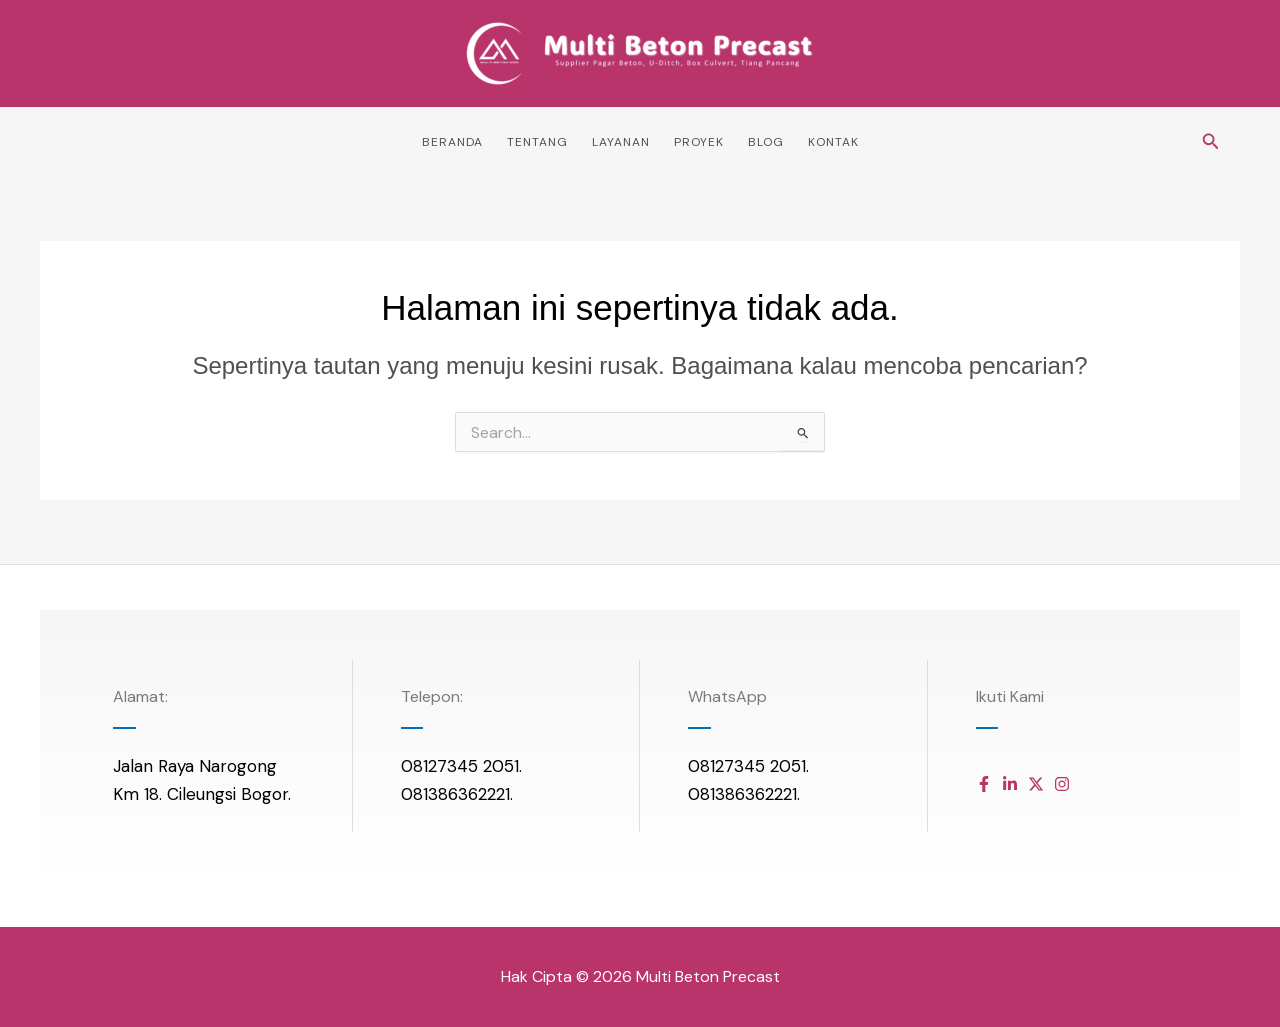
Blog (766, 142)
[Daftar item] (984, 784)
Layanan (621, 142)
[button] (1211, 142)
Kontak (833, 142)
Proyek (699, 142)
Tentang (537, 142)
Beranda (452, 142)
